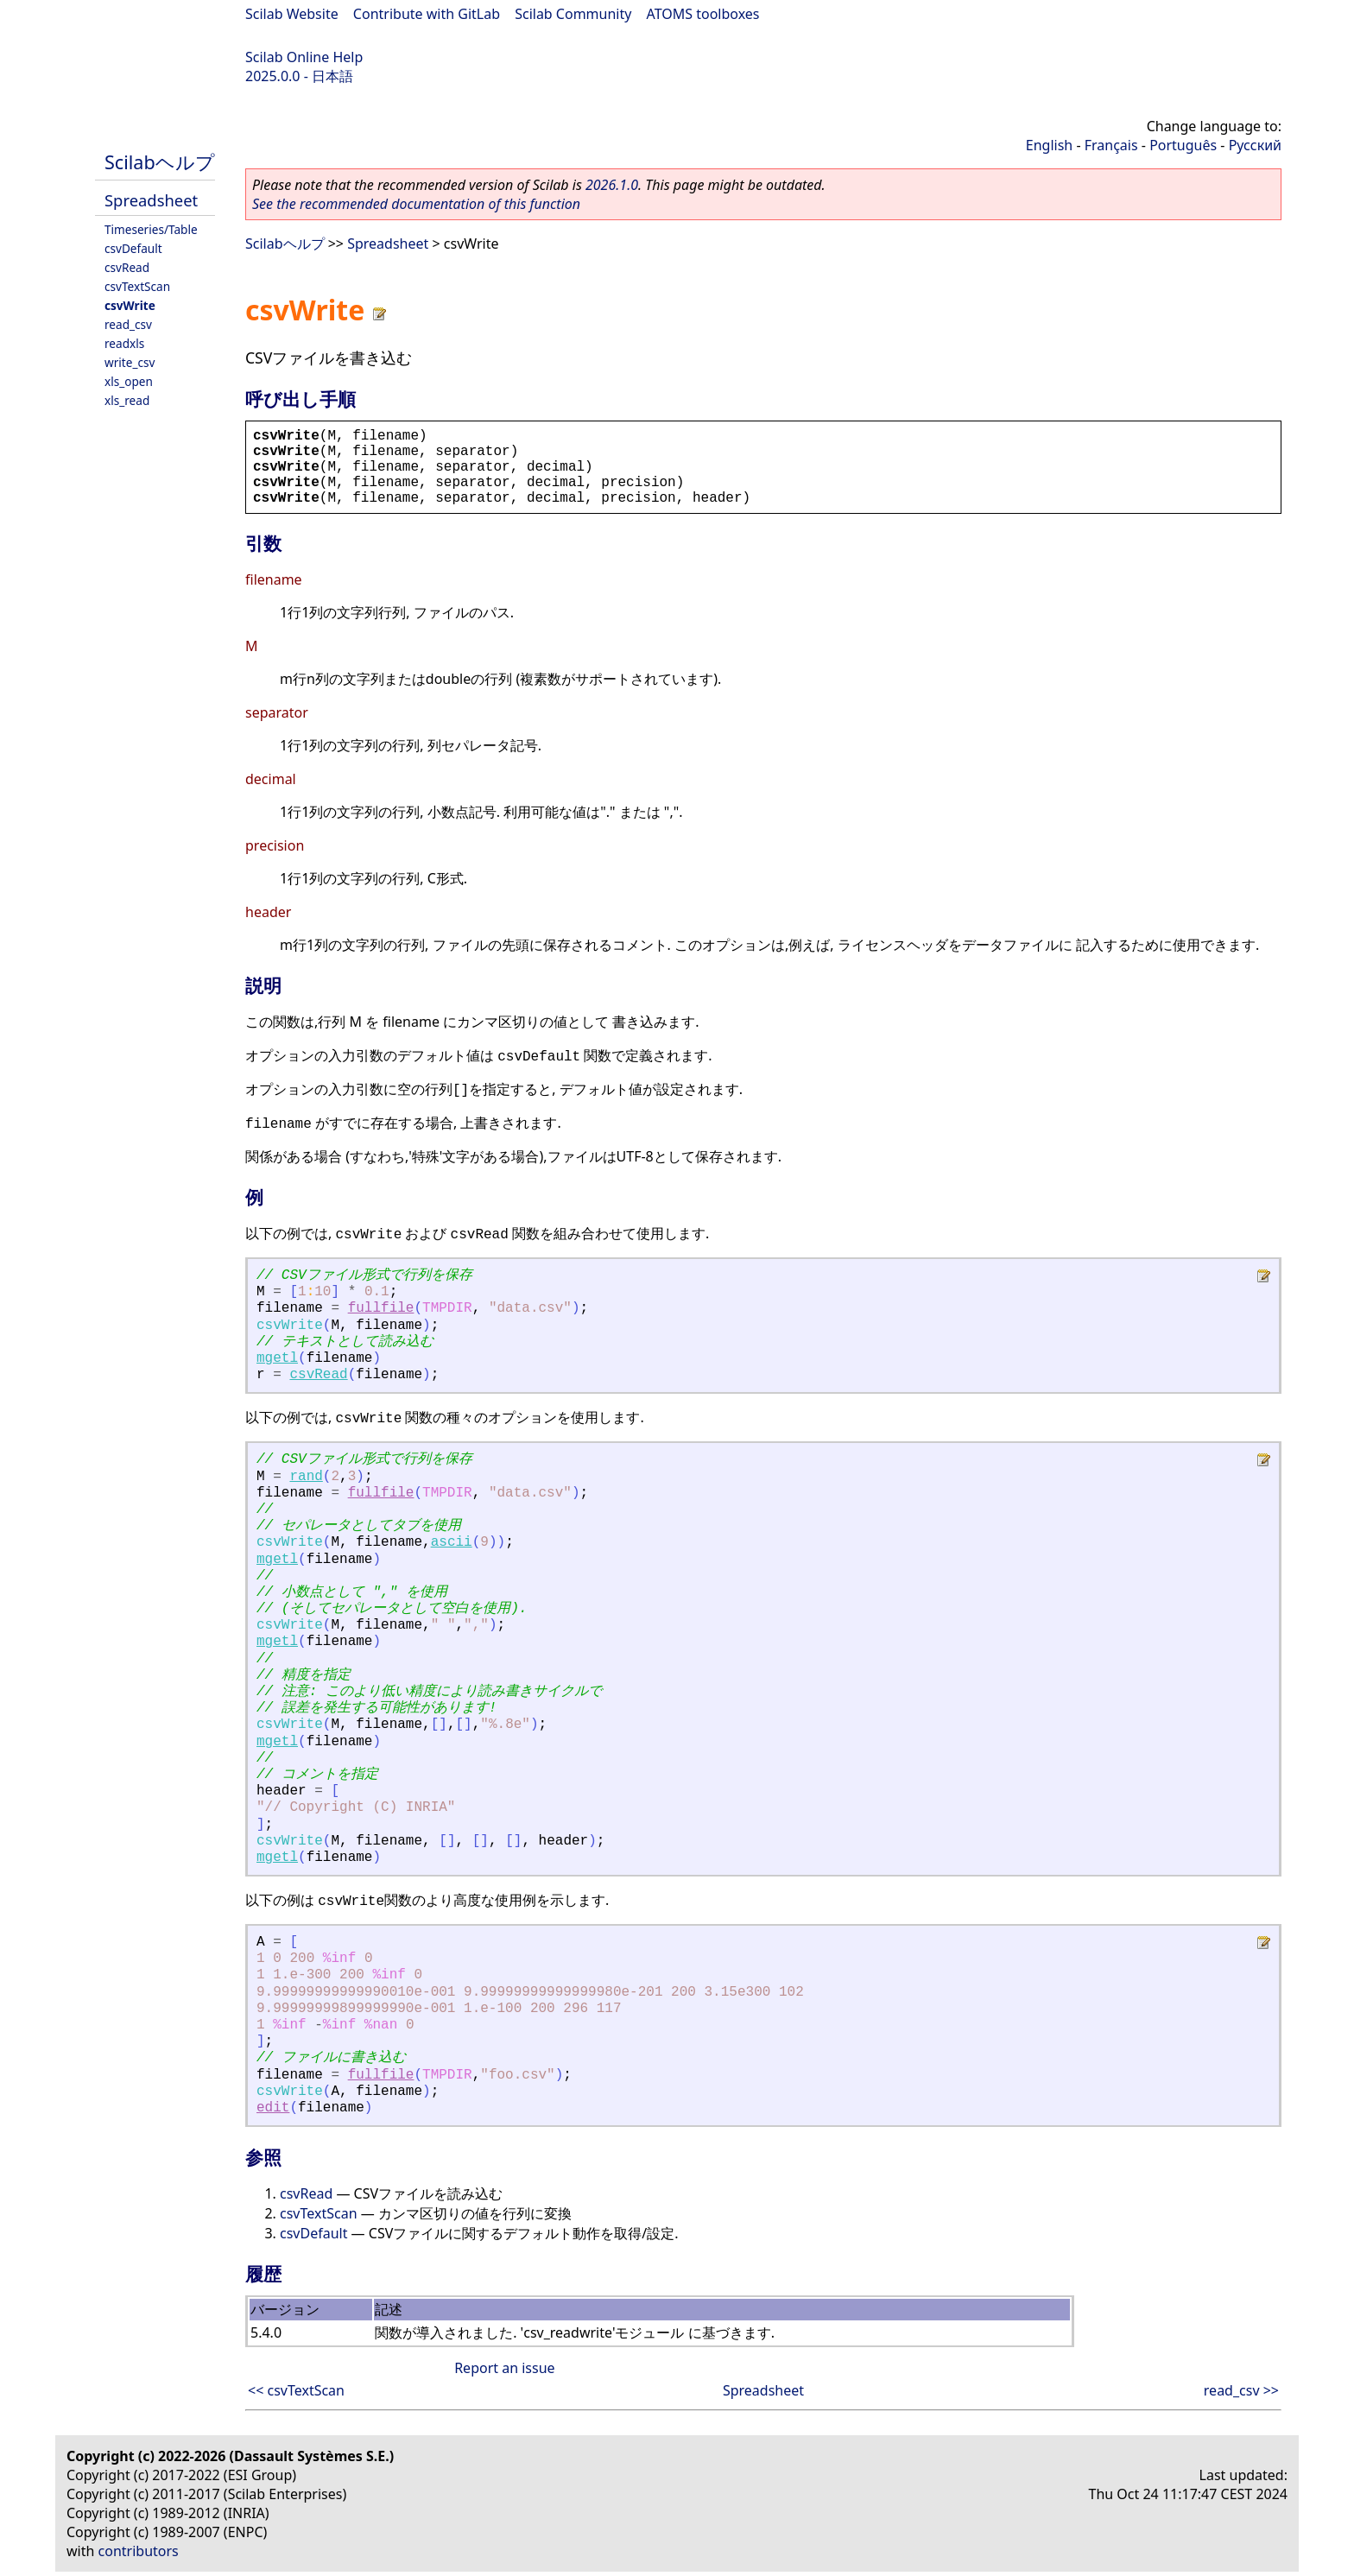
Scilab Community (573, 13)
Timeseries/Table (151, 229)
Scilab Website (291, 13)
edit (272, 2108)
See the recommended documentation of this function (416, 203)
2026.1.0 (611, 184)
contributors (138, 2550)
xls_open (128, 381)
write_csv (129, 362)
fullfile (381, 1308)
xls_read (126, 400)
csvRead (126, 267)
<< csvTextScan (296, 2390)
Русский (1255, 145)
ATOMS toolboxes (703, 13)
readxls (124, 343)
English (1049, 145)
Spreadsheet (151, 200)
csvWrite (129, 305)
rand (305, 1476)
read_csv (128, 324)
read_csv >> (1241, 2390)
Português (1183, 145)
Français (1111, 145)
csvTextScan (137, 286)
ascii (451, 1542)
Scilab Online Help (304, 56)
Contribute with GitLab (426, 13)
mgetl (277, 1358)
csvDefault (133, 248)
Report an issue (504, 2367)
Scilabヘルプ (159, 161)
